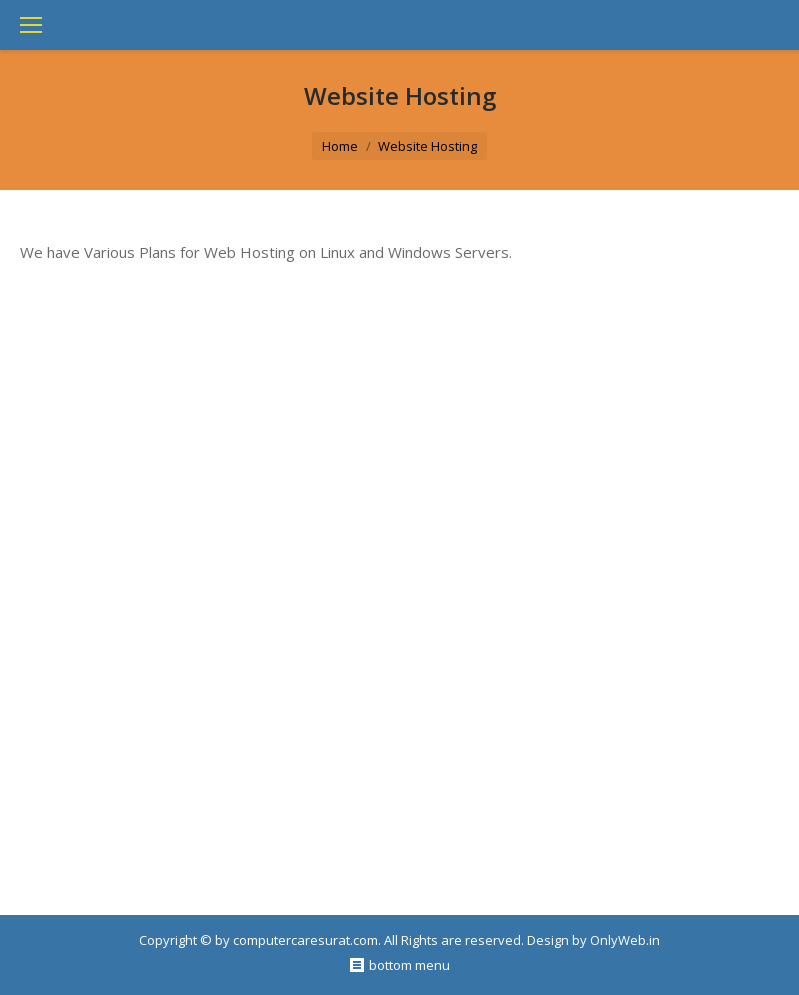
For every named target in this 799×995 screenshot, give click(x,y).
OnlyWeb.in (625, 940)
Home (340, 146)
